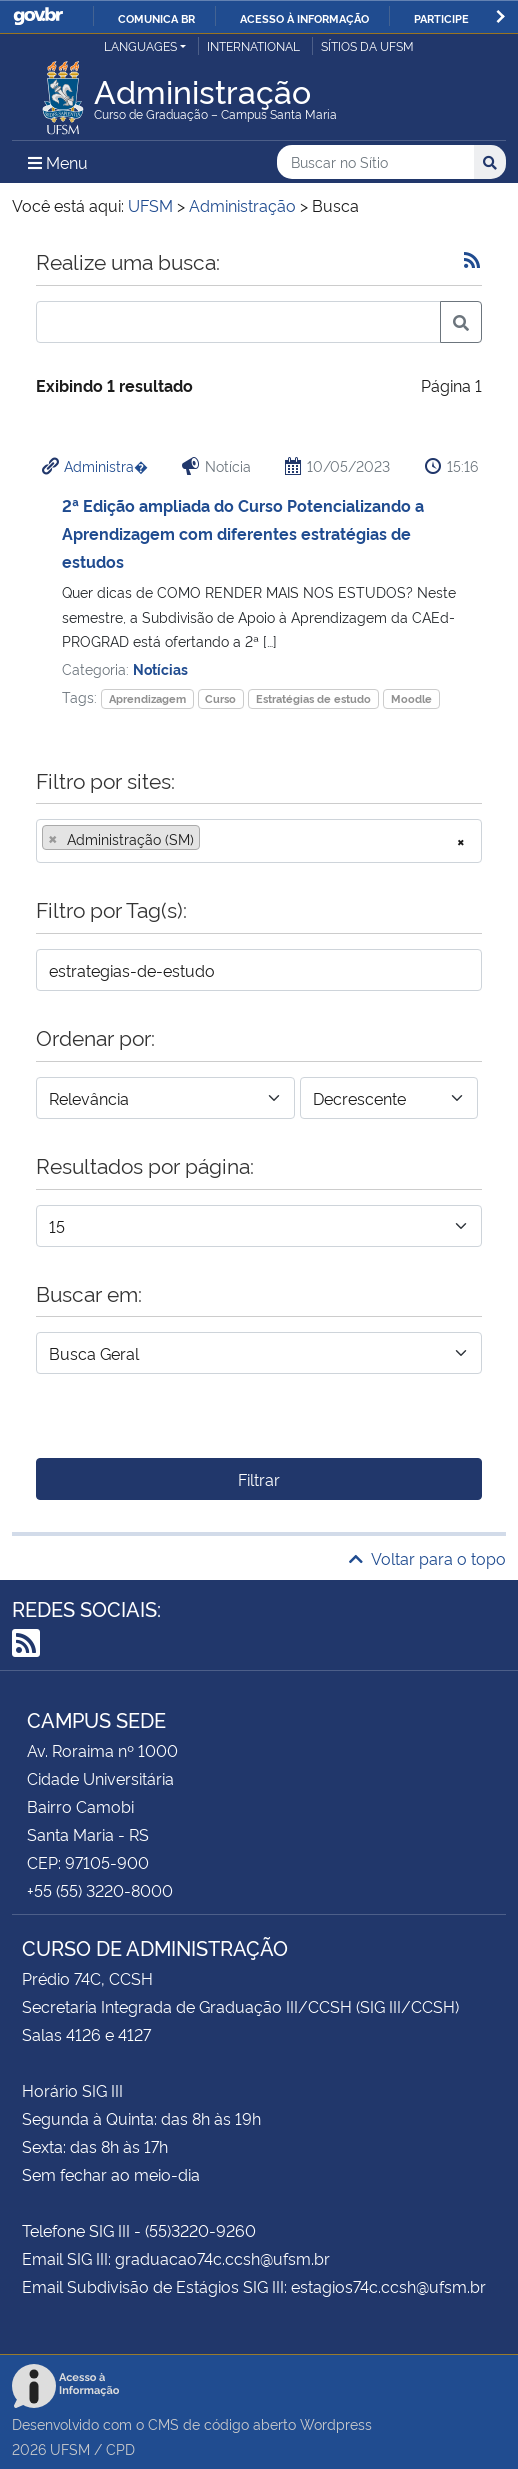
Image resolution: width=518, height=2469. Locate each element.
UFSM (70, 2448)
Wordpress (336, 2423)
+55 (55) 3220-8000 (100, 1890)
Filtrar (259, 1479)
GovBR (38, 16)
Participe (441, 18)
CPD (120, 2448)
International (253, 45)
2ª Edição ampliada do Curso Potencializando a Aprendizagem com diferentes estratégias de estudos (243, 533)
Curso (220, 698)
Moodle (411, 698)
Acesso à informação (304, 18)
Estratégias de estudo (313, 698)
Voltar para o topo (427, 1558)
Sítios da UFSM (367, 45)
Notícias (160, 668)
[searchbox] (211, 839)
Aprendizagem (147, 698)
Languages (140, 45)
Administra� (106, 465)
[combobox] (259, 841)
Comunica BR (156, 18)
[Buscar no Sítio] (375, 162)
